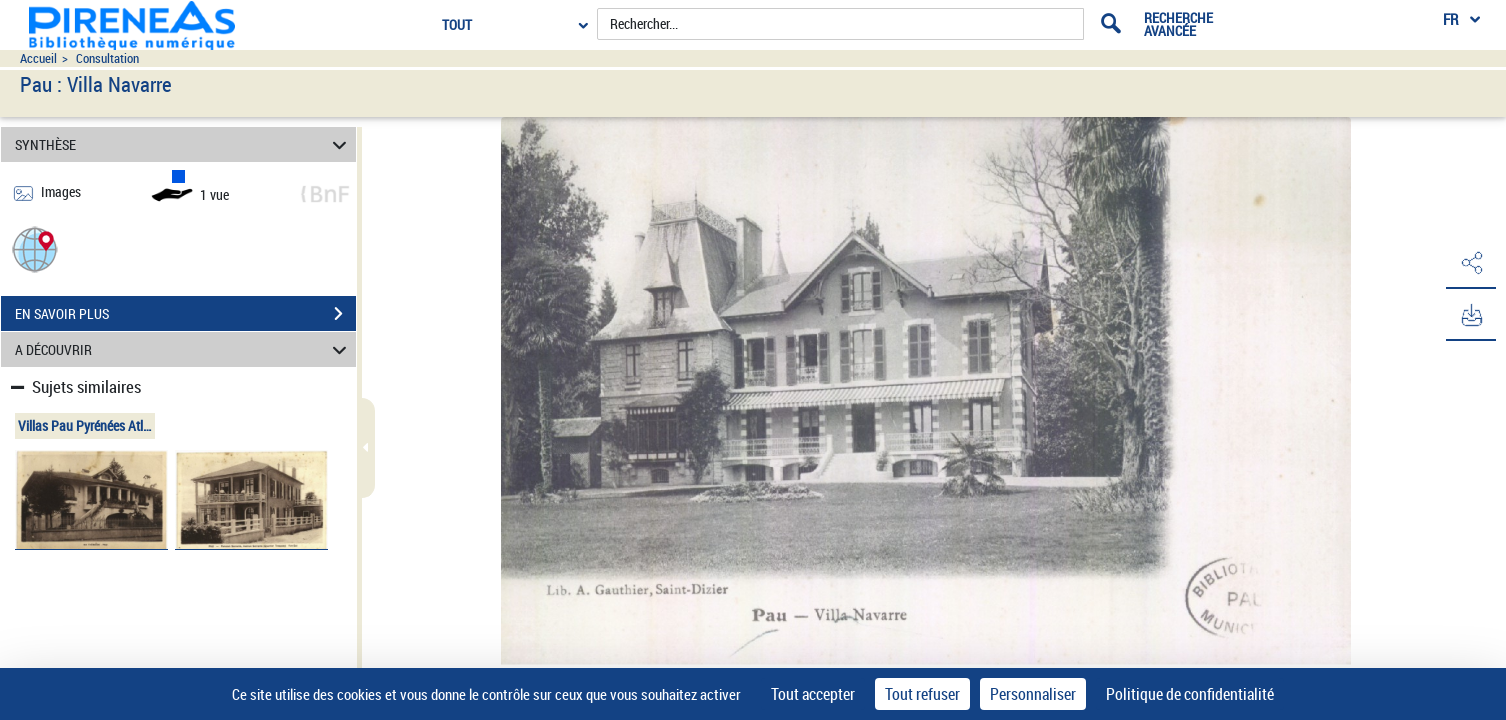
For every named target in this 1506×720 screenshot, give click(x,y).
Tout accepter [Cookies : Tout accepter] (813, 694)
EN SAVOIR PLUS (185, 314)
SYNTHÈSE (183, 144)
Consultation (107, 58)
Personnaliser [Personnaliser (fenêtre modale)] (1033, 694)
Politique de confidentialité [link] (1190, 694)
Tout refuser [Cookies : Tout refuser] (922, 694)
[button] (35, 248)
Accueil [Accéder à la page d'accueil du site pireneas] (38, 58)
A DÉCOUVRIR (183, 349)
